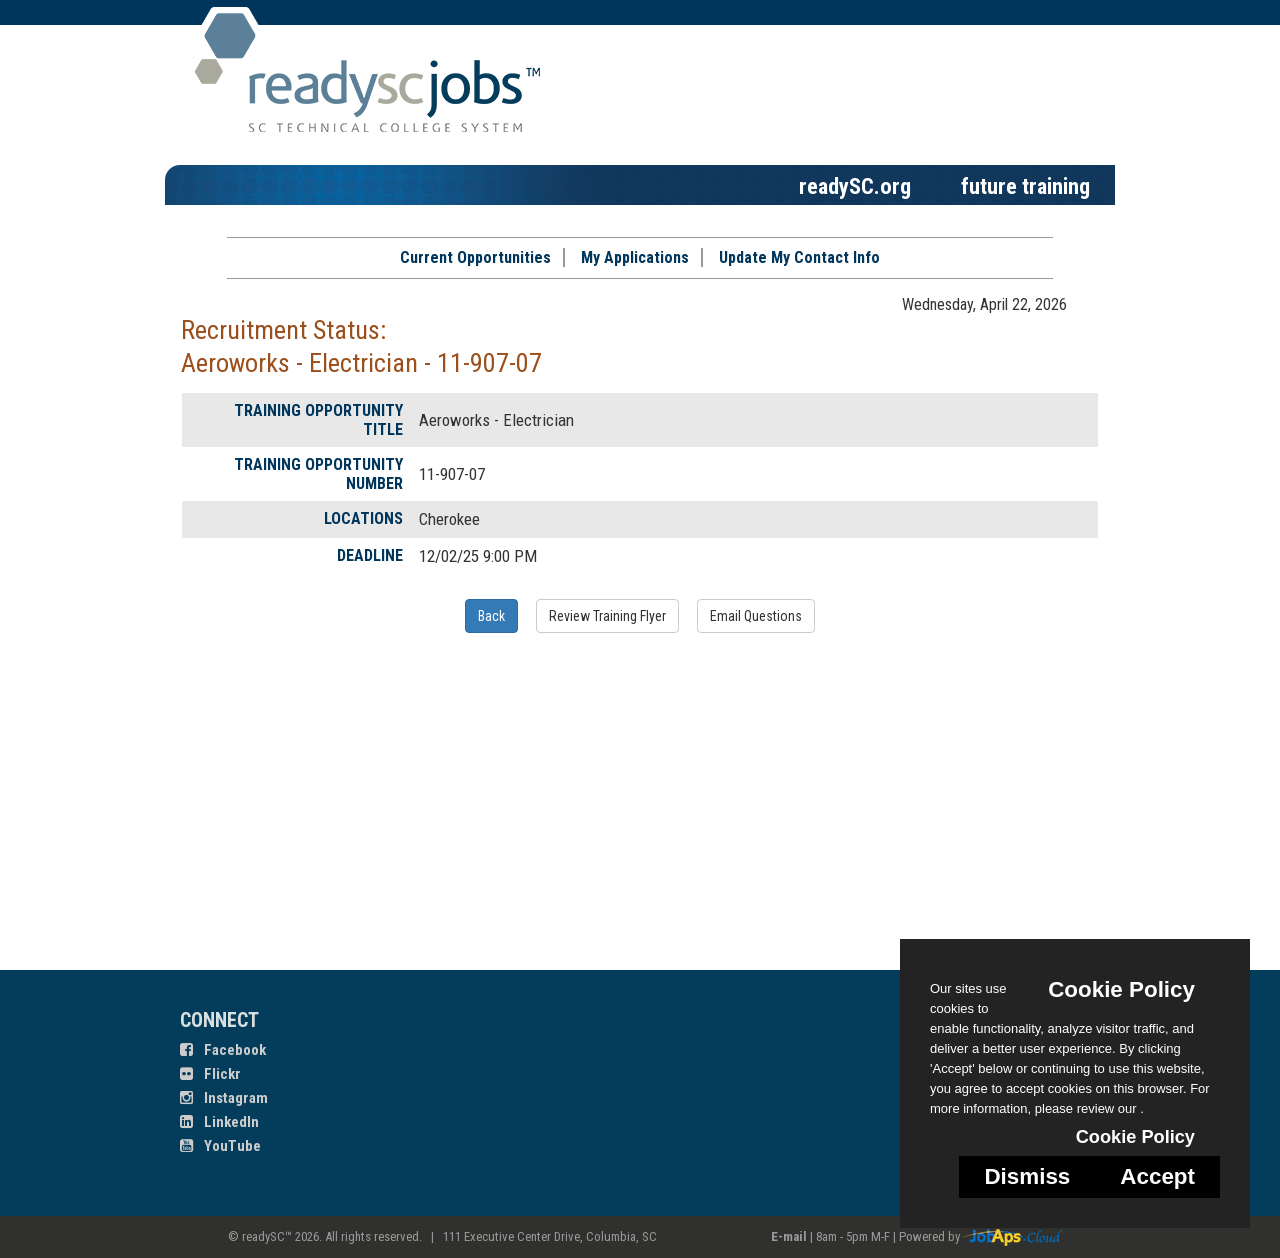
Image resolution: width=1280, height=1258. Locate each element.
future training (1025, 186)
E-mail (789, 1236)
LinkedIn (219, 1122)
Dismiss (1027, 1176)
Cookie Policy (1121, 989)
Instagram (224, 1098)
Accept (1157, 1176)
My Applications (635, 257)
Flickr (210, 1074)
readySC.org (855, 186)
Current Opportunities (475, 257)
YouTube (220, 1146)
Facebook (223, 1050)
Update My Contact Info (799, 257)
